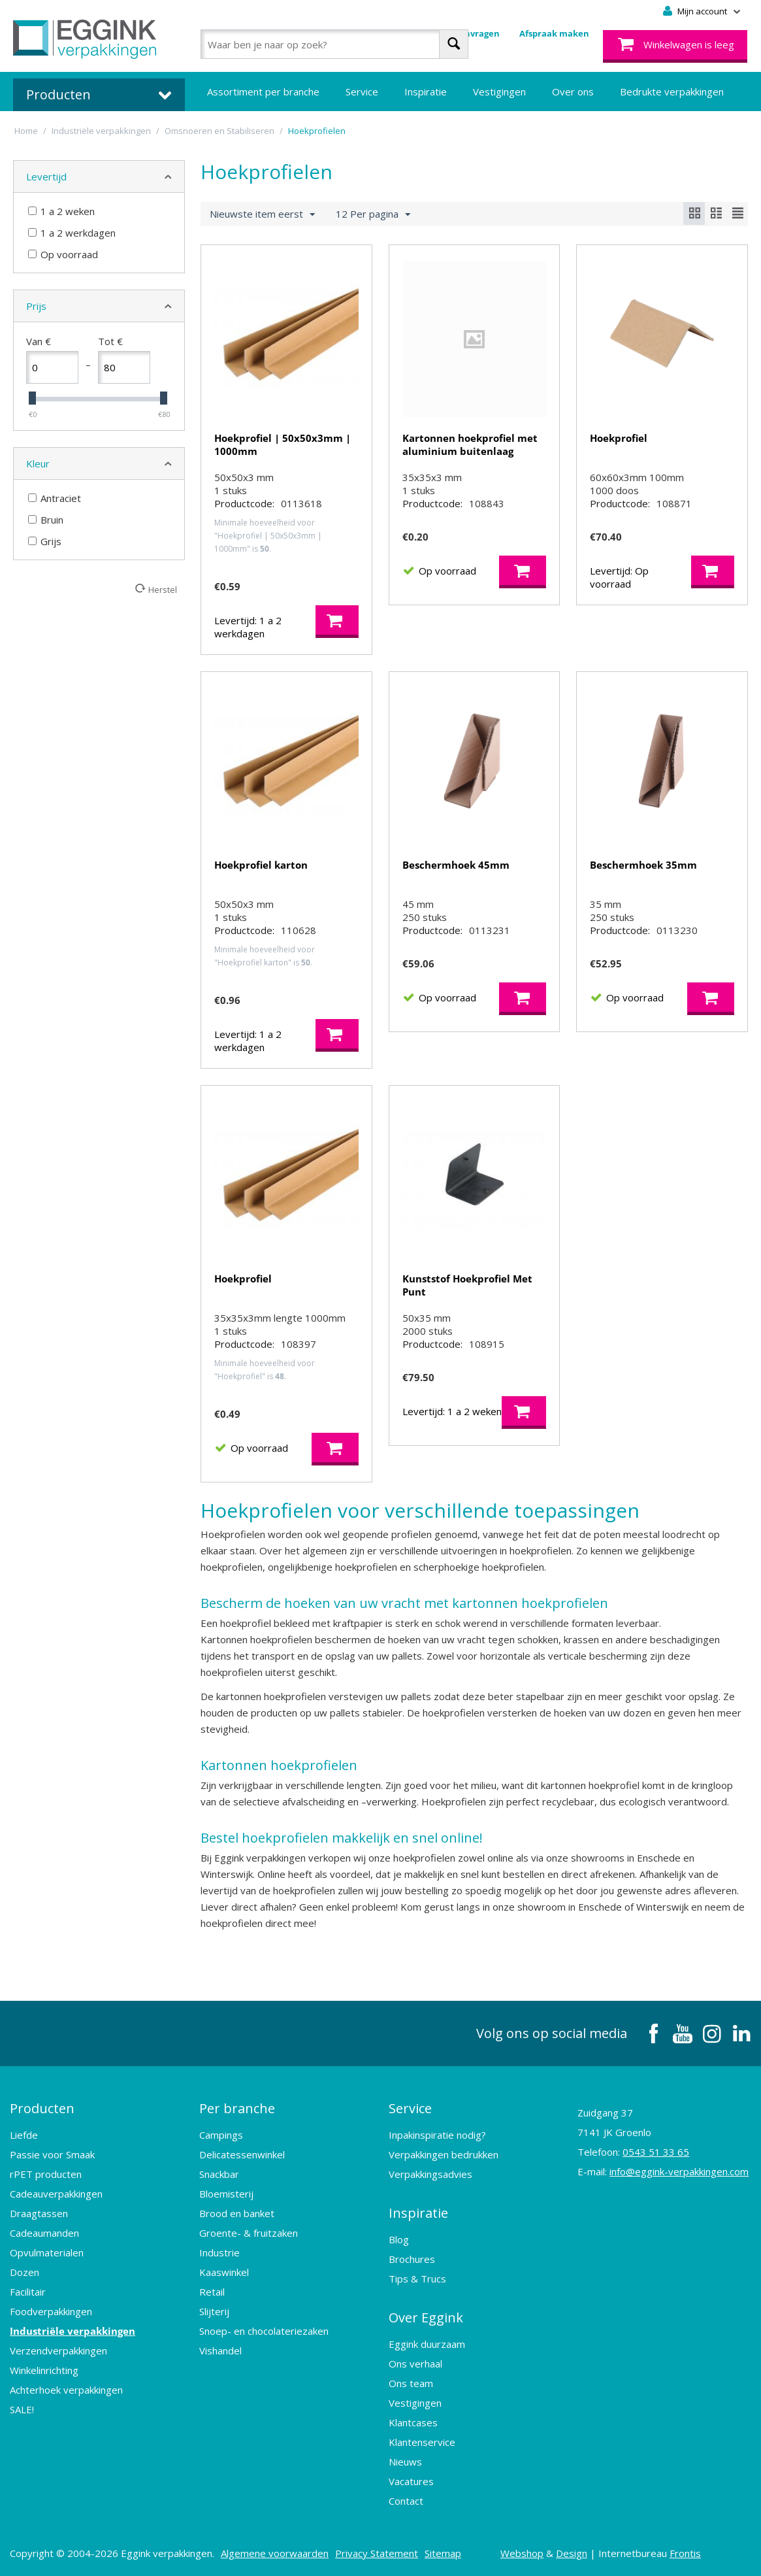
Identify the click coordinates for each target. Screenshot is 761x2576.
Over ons (573, 91)
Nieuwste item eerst (262, 214)
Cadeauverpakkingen (56, 2193)
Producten (42, 2108)
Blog (399, 2239)
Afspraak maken (554, 33)
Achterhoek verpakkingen (66, 2389)
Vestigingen (499, 91)
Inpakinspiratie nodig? (437, 2134)
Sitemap (443, 2553)
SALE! (22, 2409)
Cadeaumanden (44, 2232)
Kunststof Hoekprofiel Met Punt (467, 1285)
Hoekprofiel (618, 437)
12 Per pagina (373, 214)
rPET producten (46, 2174)
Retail (212, 2291)
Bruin (45, 519)
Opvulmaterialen (47, 2252)
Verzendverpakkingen (58, 2350)
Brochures (412, 2259)
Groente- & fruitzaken (248, 2232)
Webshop (521, 2553)
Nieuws (405, 2461)
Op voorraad (63, 254)
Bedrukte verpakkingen (672, 91)
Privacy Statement (376, 2553)
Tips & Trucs (417, 2278)
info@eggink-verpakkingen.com (679, 2171)
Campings (221, 2134)
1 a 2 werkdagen (72, 232)
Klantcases (413, 2422)
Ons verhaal (415, 2363)
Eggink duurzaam (427, 2343)
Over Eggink (426, 2317)
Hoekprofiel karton (261, 864)
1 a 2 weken (61, 211)
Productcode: (244, 503)
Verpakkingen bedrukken (443, 2154)
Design (571, 2553)
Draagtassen (39, 2213)
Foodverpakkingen (51, 2311)
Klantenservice (422, 2442)
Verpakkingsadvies (430, 2174)
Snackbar (219, 2174)
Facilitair (28, 2291)
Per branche (237, 2108)
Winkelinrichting (44, 2370)
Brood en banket (236, 2213)
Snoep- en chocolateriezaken (264, 2330)
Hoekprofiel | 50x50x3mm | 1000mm (282, 444)
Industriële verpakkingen (72, 2330)
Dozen (24, 2272)
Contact (406, 2500)
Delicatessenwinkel (242, 2154)
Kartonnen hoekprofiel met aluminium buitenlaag (470, 444)
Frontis (685, 2553)
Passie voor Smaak (52, 2154)
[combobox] (334, 44)
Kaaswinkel (224, 2272)
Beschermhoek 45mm (456, 864)
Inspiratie (425, 91)
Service (362, 91)
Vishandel (220, 2350)
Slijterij (214, 2311)
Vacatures (411, 2481)
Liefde (24, 2134)
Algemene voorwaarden (275, 2553)
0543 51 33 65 (656, 2151)
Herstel (162, 589)
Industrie (219, 2252)
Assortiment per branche (263, 91)
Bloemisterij (226, 2193)
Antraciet (54, 498)
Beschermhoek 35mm (643, 864)
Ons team (411, 2383)
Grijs (44, 541)
